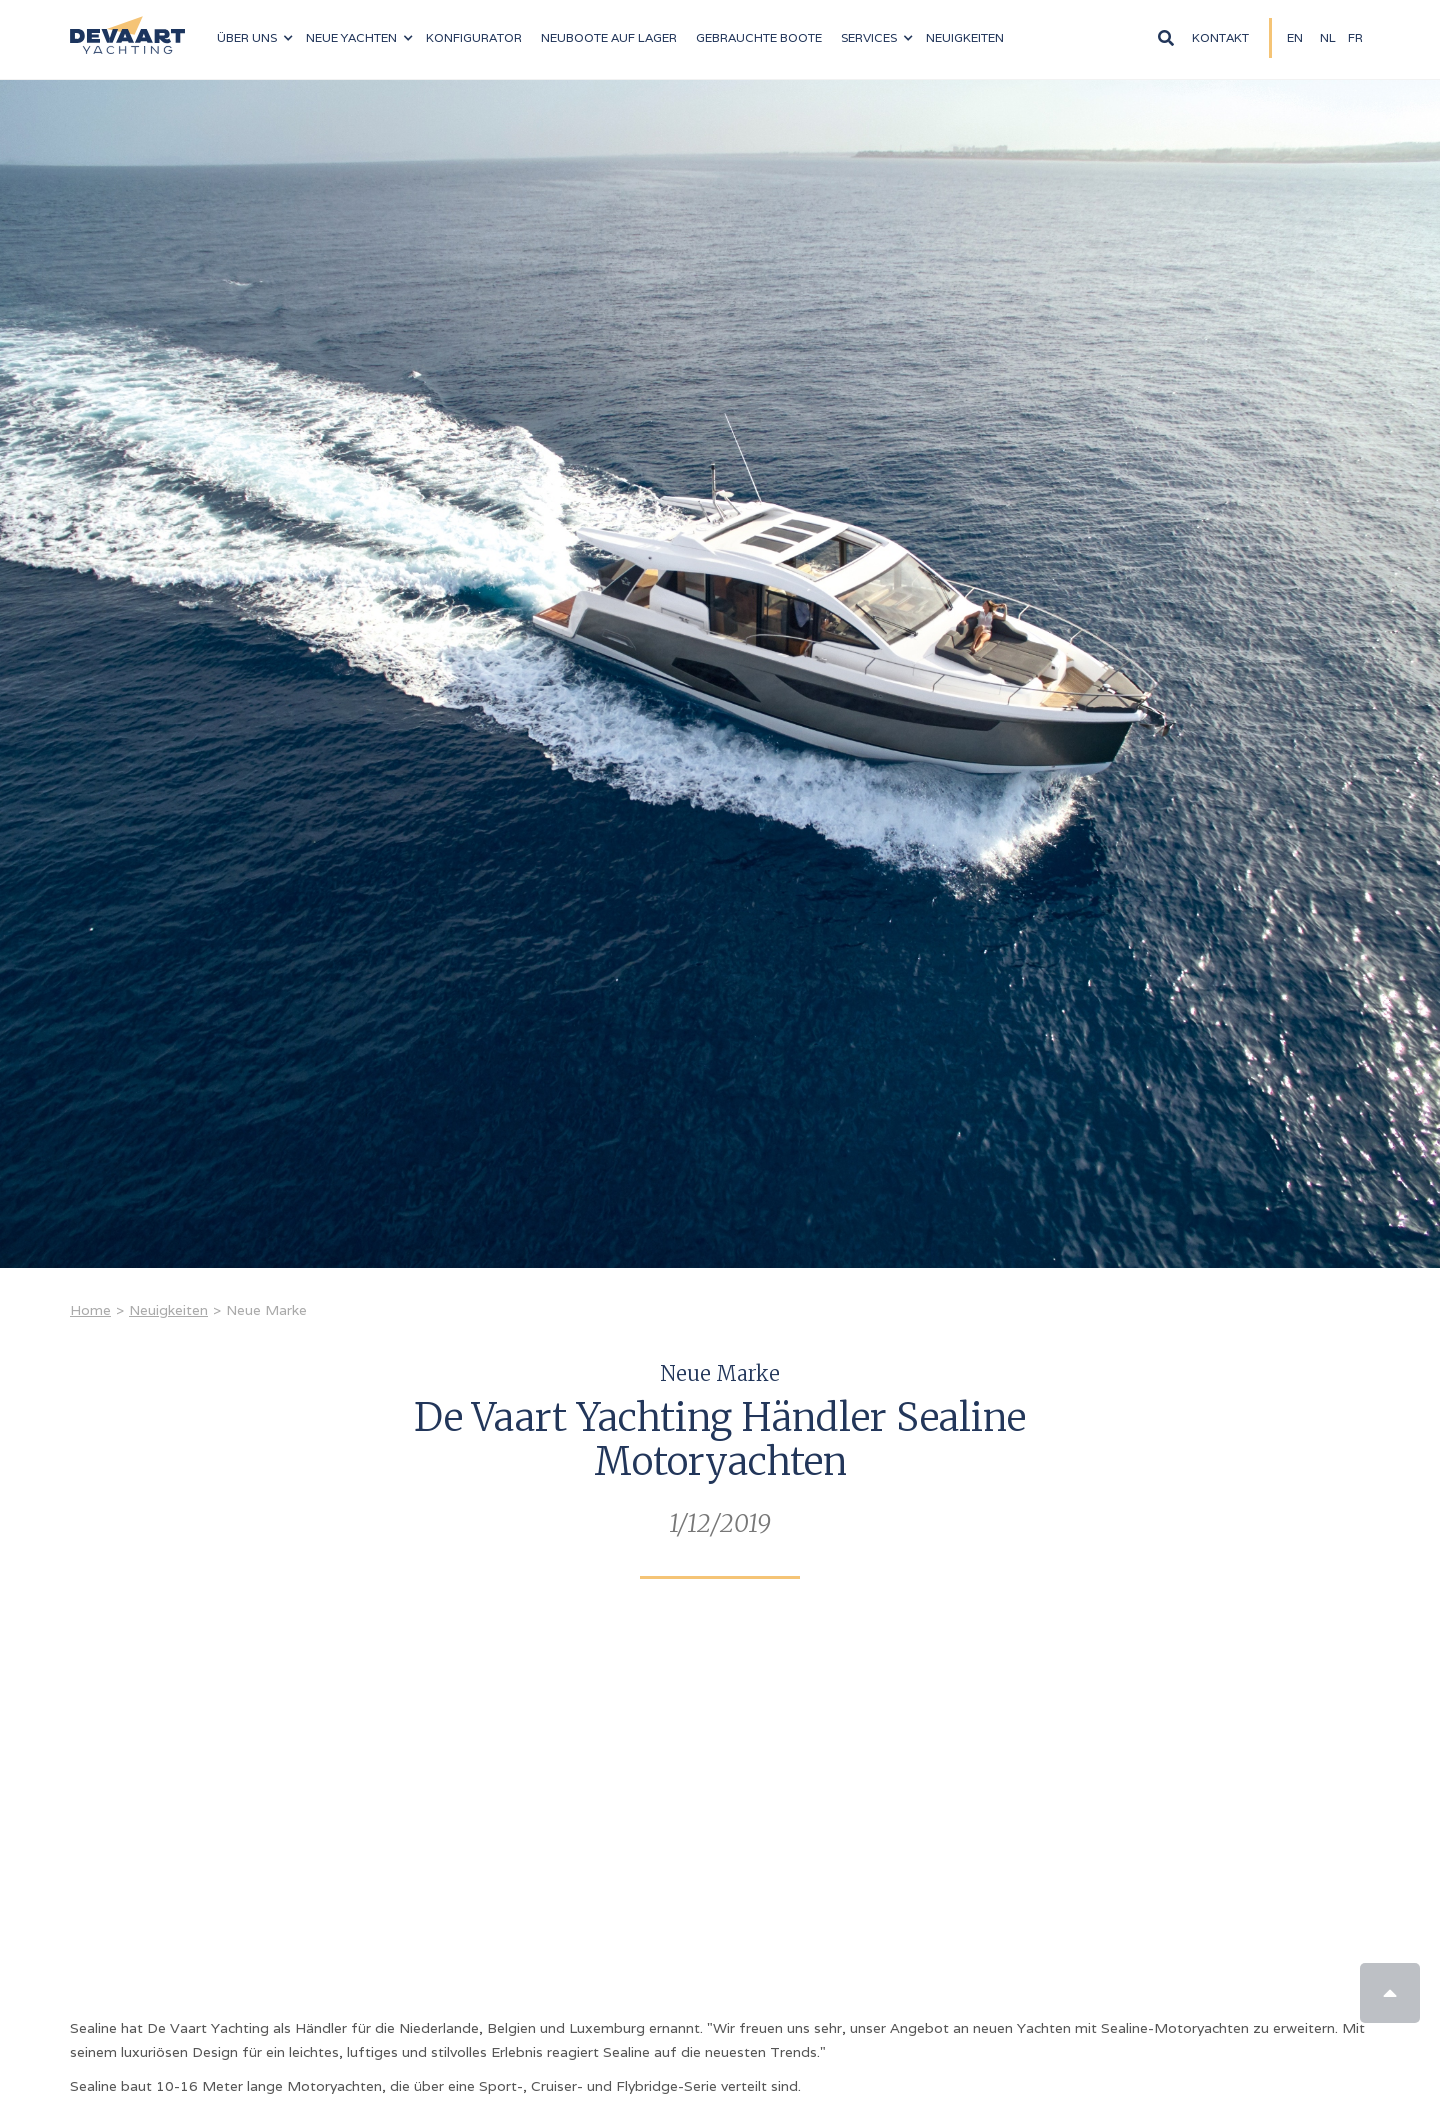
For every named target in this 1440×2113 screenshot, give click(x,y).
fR (1355, 37)
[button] (254, 38)
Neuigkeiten (965, 37)
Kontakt (1220, 37)
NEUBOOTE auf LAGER (609, 37)
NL (1328, 37)
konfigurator (474, 37)
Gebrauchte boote (759, 37)
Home (90, 1310)
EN (1295, 37)
